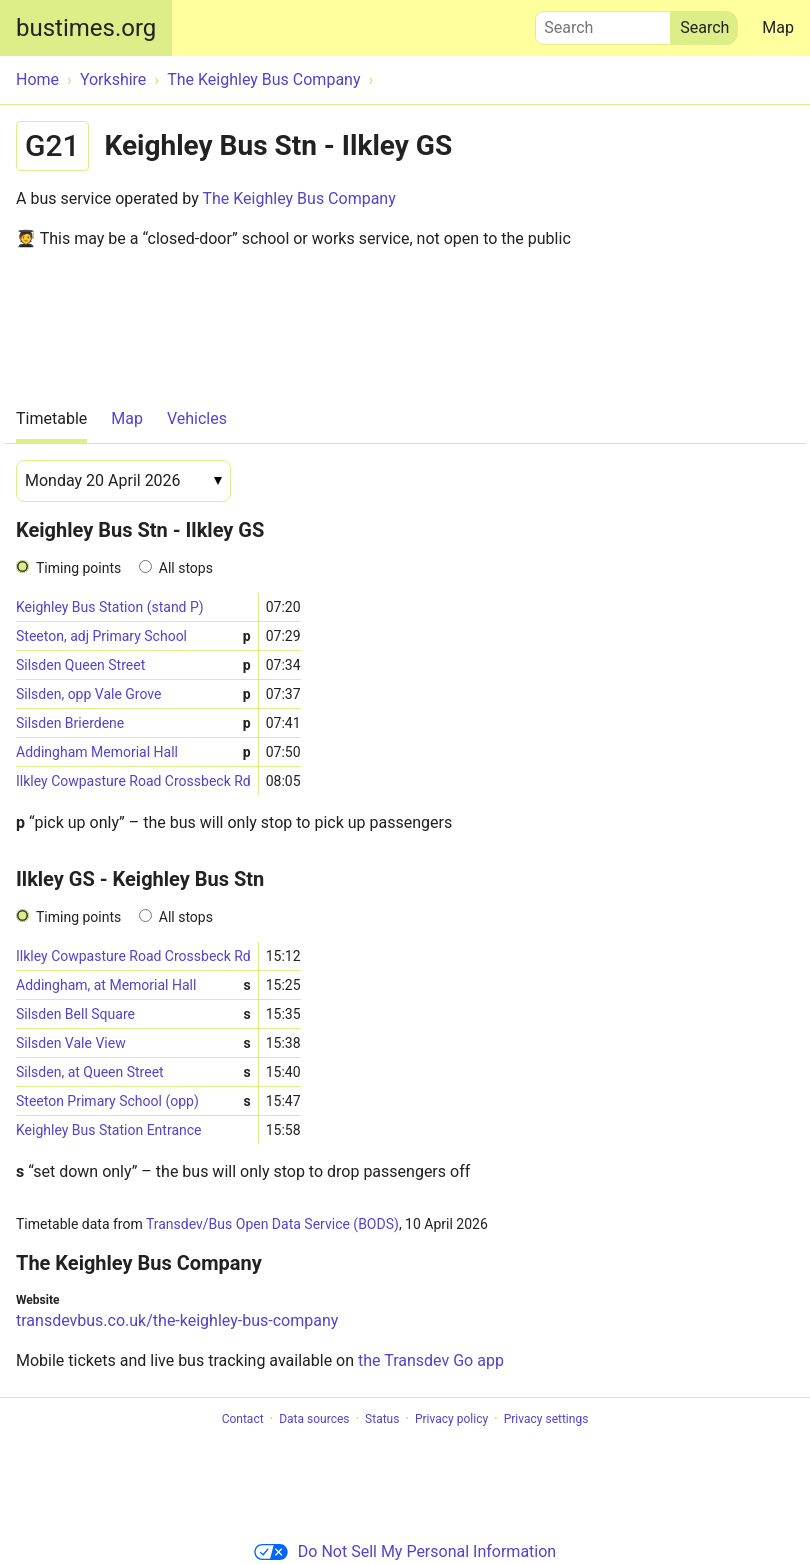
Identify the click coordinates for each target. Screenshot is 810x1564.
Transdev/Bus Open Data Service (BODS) (272, 1224)
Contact (243, 1419)
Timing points (78, 568)
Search (603, 23)
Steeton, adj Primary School (133, 636)
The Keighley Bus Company (298, 198)
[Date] (123, 481)
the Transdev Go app (431, 1360)
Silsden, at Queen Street (133, 1072)
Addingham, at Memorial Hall (133, 985)
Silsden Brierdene (133, 723)
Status (382, 1419)
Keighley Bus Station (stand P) (110, 607)
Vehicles (197, 418)
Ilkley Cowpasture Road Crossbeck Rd (133, 781)
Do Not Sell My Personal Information (405, 1551)
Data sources (314, 1419)
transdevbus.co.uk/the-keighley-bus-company (177, 1320)
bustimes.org (86, 28)
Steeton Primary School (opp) (133, 1101)
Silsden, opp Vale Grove (133, 694)
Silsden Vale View (133, 1043)
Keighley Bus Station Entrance (109, 1130)
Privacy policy (451, 1419)
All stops (186, 568)
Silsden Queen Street (133, 665)
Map (778, 27)
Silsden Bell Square (133, 1014)
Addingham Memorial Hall (133, 752)
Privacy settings (546, 1419)
